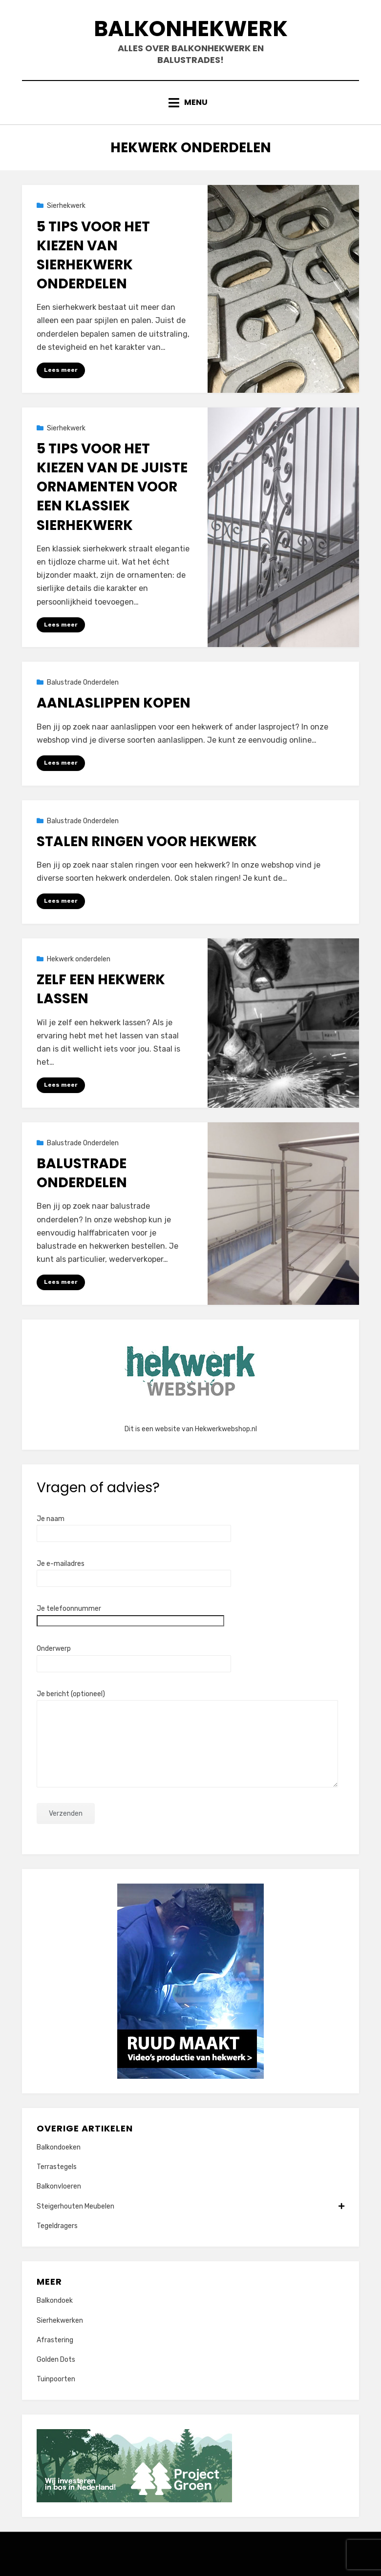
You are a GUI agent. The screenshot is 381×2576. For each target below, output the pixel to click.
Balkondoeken (59, 2147)
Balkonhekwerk (191, 28)
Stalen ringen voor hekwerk (147, 841)
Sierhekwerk (66, 206)
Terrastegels (57, 2167)
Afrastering (55, 2340)
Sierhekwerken (60, 2320)
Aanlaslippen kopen (113, 702)
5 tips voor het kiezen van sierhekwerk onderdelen (93, 255)
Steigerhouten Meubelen (190, 2206)
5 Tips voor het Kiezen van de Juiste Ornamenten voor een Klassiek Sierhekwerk (112, 487)
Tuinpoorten (56, 2379)
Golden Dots (56, 2359)
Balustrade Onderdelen (83, 682)
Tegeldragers (57, 2226)
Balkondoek (55, 2300)
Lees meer (61, 369)
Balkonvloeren (59, 2186)
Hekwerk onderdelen (78, 959)
